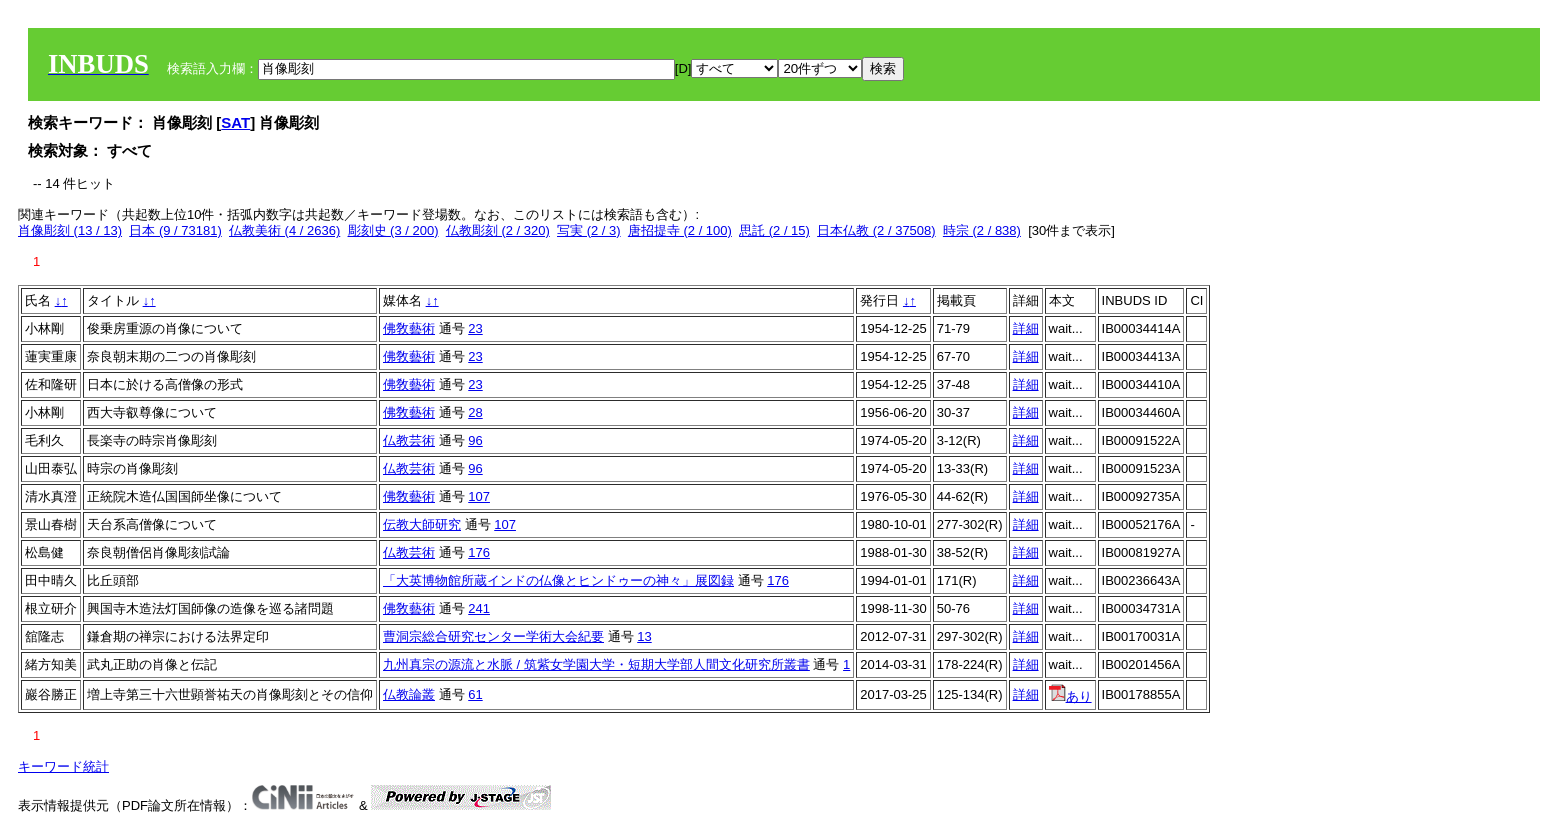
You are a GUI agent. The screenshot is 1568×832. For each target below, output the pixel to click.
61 (475, 694)
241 (479, 608)
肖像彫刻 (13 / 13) (70, 230)
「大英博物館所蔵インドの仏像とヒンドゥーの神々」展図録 (558, 580)
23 (475, 328)
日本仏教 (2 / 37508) (876, 230)
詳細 (1026, 328)
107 (479, 496)
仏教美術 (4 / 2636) (284, 230)
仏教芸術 (409, 440)
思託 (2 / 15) (774, 230)
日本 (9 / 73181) (175, 230)
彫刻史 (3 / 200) (393, 230)
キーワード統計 (63, 766)
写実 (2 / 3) (589, 230)
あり (1070, 696)
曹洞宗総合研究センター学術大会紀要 (493, 636)
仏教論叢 (409, 694)
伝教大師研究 (422, 524)
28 (475, 412)
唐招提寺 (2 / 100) (680, 230)
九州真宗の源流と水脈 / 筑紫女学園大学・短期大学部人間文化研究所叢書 (596, 664)
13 (644, 636)
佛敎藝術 (409, 328)
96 (475, 440)
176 (479, 552)
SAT (235, 122)
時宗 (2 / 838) (982, 230)
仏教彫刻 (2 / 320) (498, 230)
